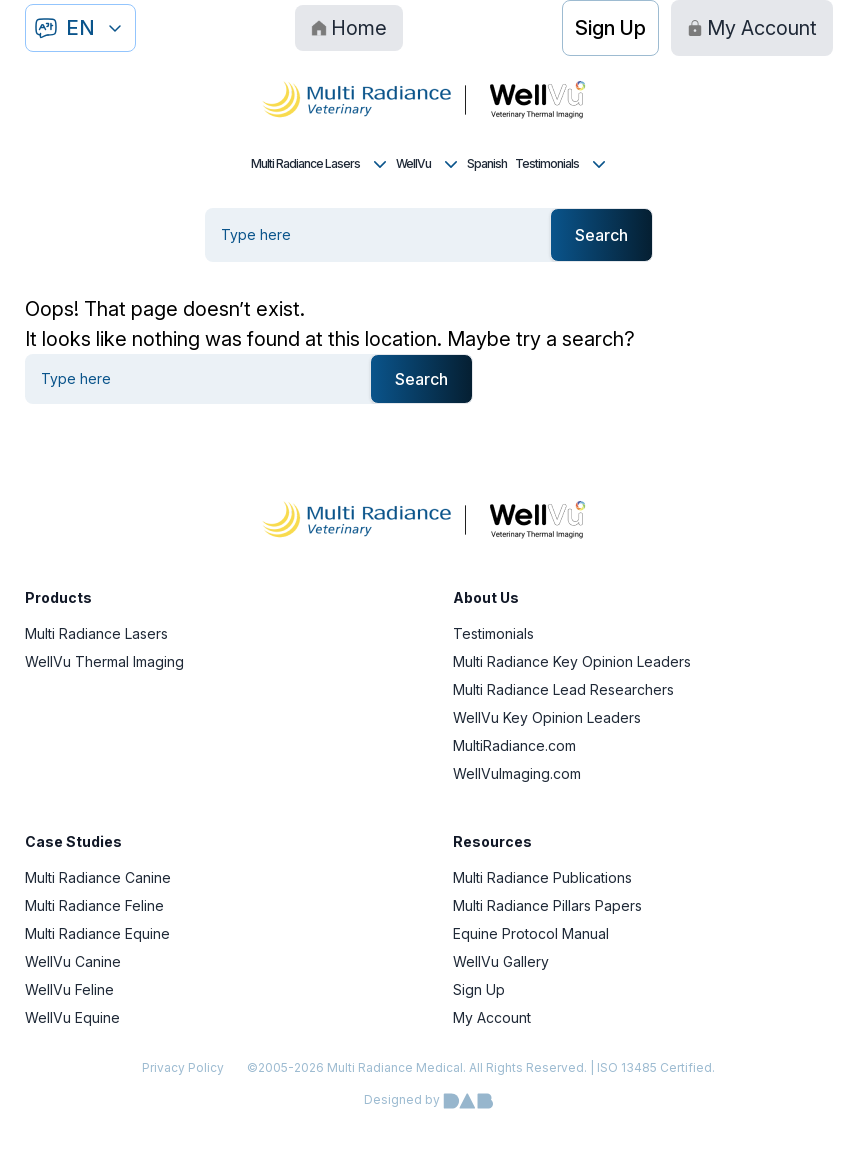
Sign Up (610, 28)
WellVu (427, 164)
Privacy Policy (183, 1067)
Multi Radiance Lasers (319, 164)
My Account (752, 28)
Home (349, 28)
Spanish (487, 163)
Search (601, 235)
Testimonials (561, 164)
